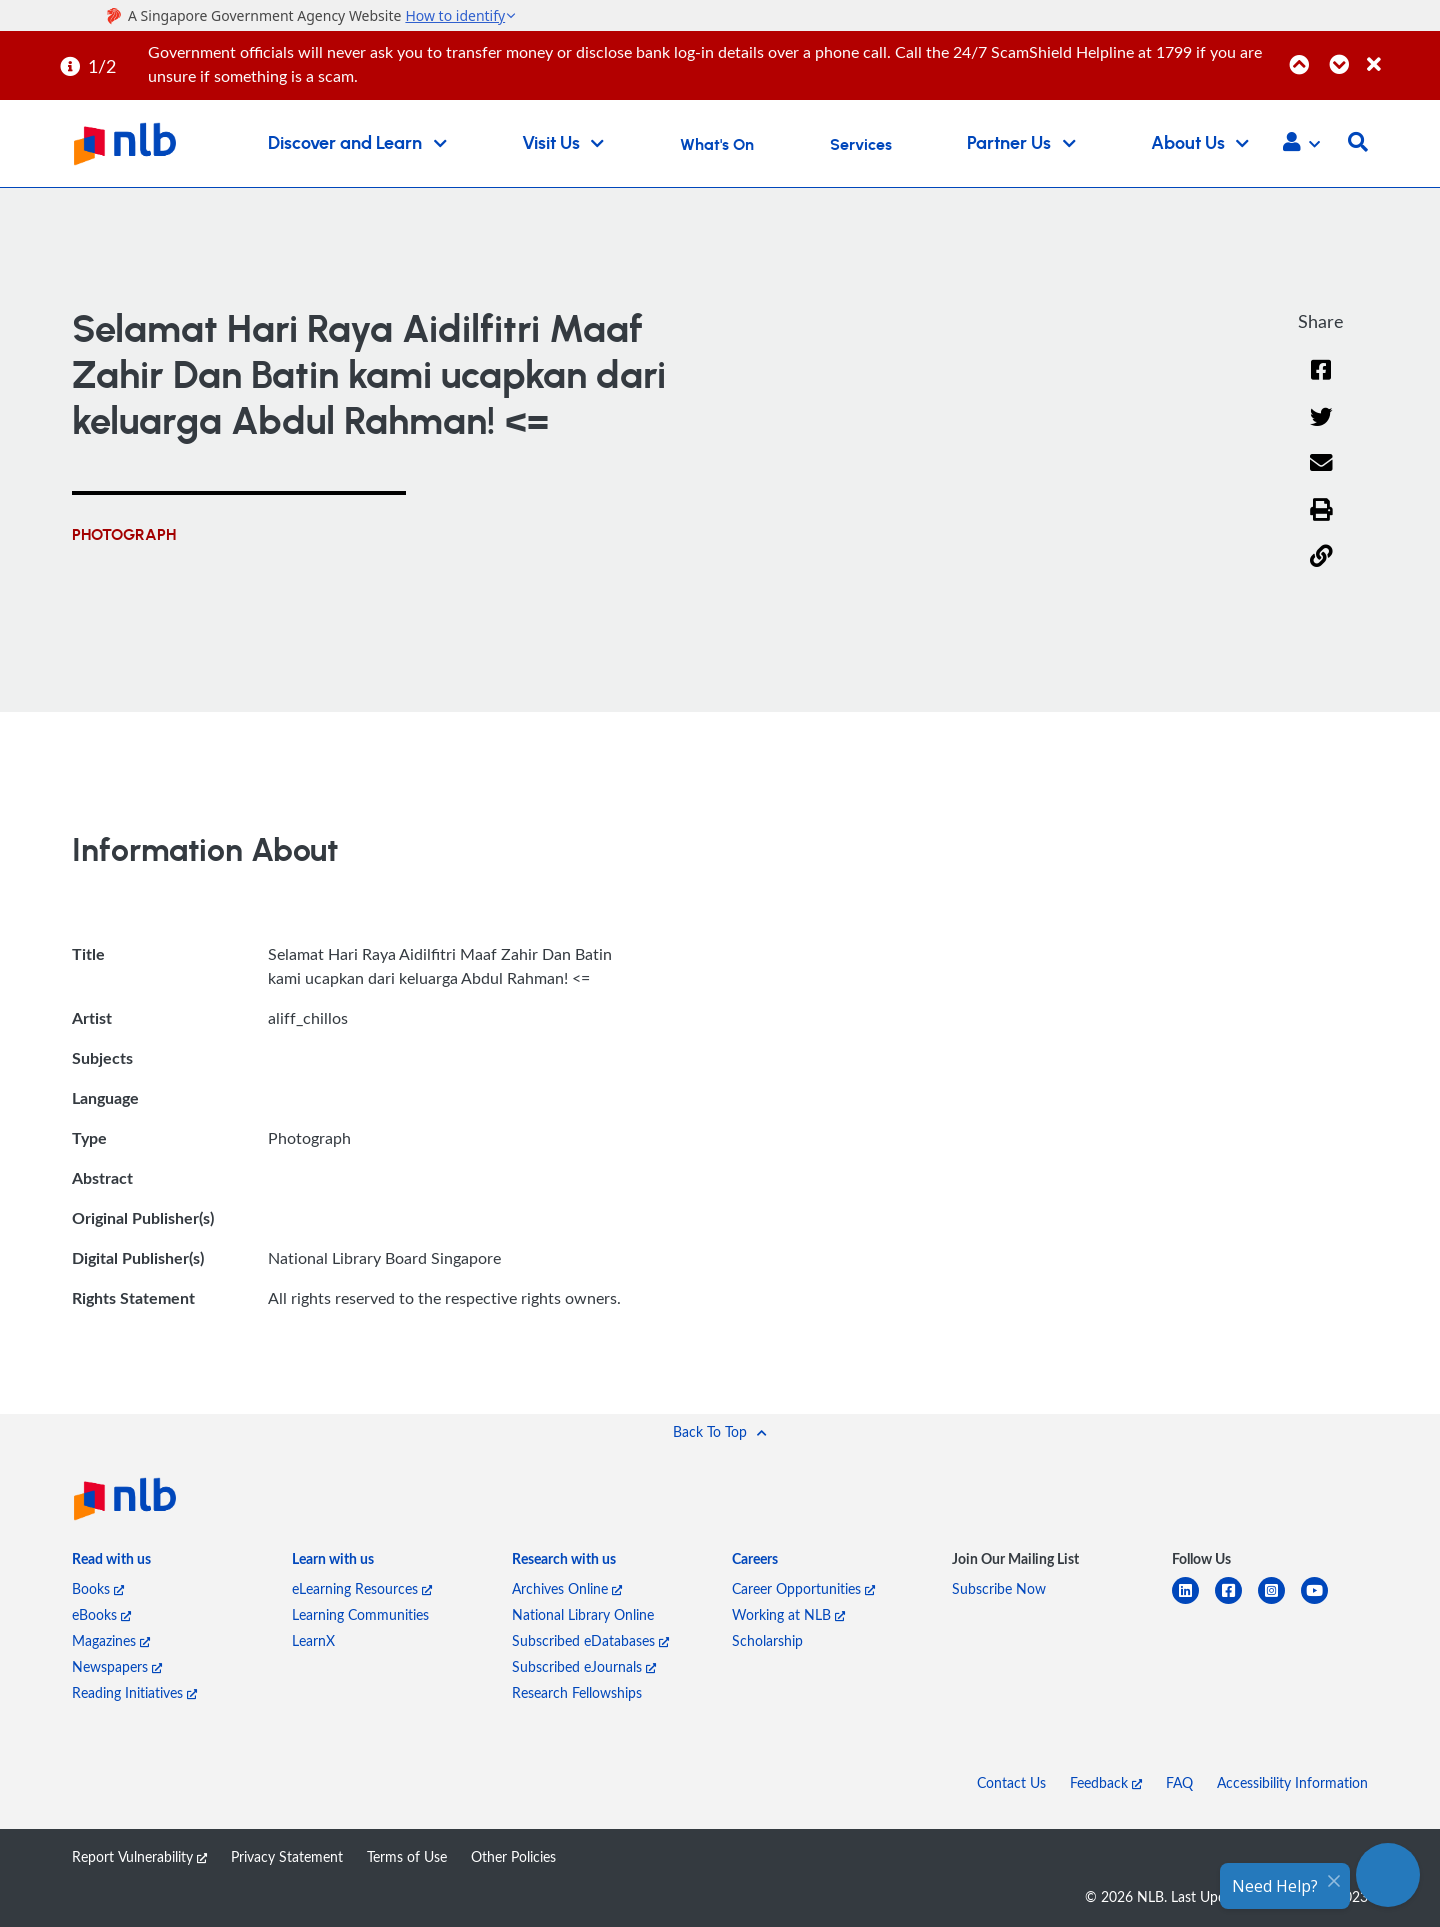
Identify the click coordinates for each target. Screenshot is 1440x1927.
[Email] (1321, 475)
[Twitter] (1321, 429)
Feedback (1106, 1782)
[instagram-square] (1279, 1602)
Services (861, 145)
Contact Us (1011, 1782)
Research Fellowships (577, 1692)
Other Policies (513, 1856)
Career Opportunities (803, 1588)
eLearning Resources (362, 1588)
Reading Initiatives (134, 1692)
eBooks (101, 1614)
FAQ (1179, 1782)
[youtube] (1322, 1602)
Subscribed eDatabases (590, 1640)
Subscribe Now (999, 1588)
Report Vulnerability (139, 1856)
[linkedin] (1193, 1602)
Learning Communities (360, 1614)
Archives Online (567, 1588)
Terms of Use (407, 1856)
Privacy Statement (287, 1856)
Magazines (111, 1640)
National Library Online (583, 1614)
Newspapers (117, 1666)
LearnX (313, 1640)
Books (98, 1588)
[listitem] (111, 1563)
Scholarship (767, 1640)
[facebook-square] (1236, 1602)
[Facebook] (1321, 382)
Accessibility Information (1292, 1782)
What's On (717, 145)
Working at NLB (788, 1614)
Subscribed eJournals (584, 1666)
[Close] (1400, 53)
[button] (1301, 144)
